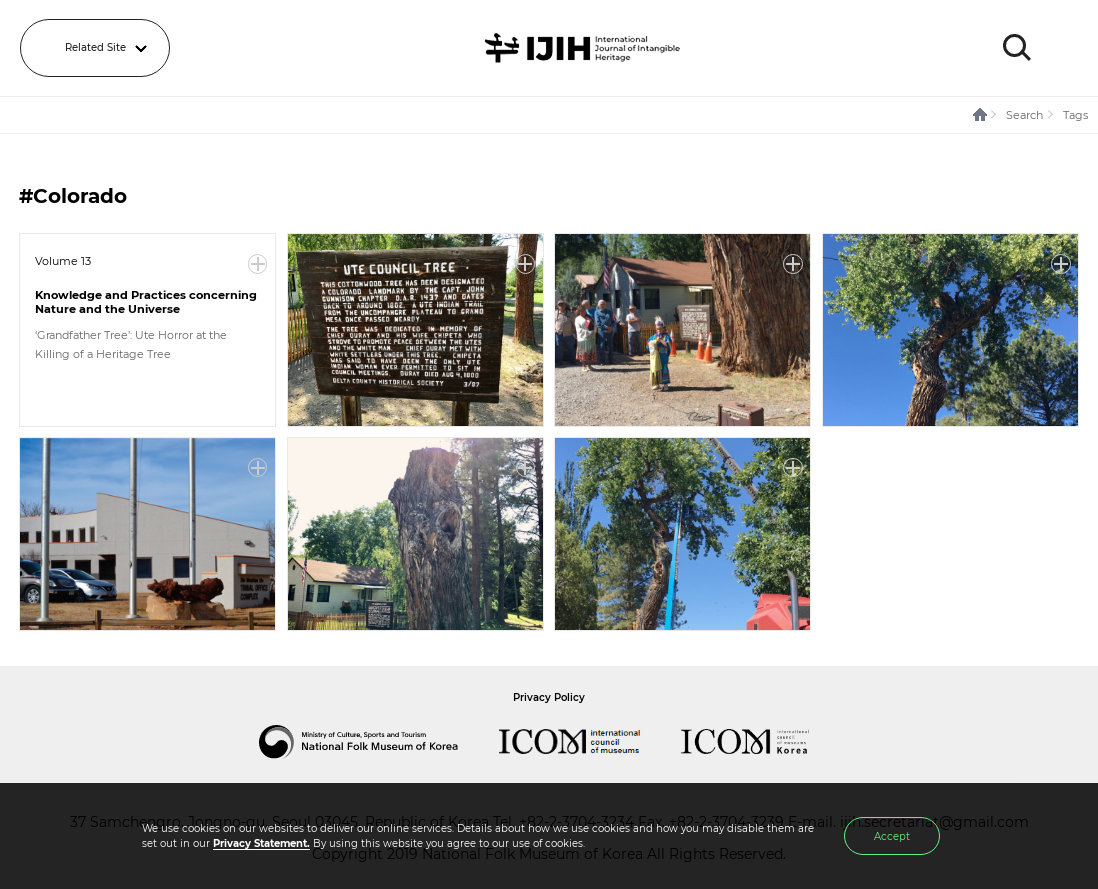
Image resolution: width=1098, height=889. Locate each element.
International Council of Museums (590, 742)
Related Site (95, 47)
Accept (892, 836)
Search (1024, 115)
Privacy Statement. (261, 843)
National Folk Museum (379, 742)
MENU (1063, 48)
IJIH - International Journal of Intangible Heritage (585, 48)
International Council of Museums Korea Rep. (765, 742)
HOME (980, 115)
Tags (1075, 115)
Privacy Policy (549, 697)
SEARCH (1017, 48)
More (258, 264)
